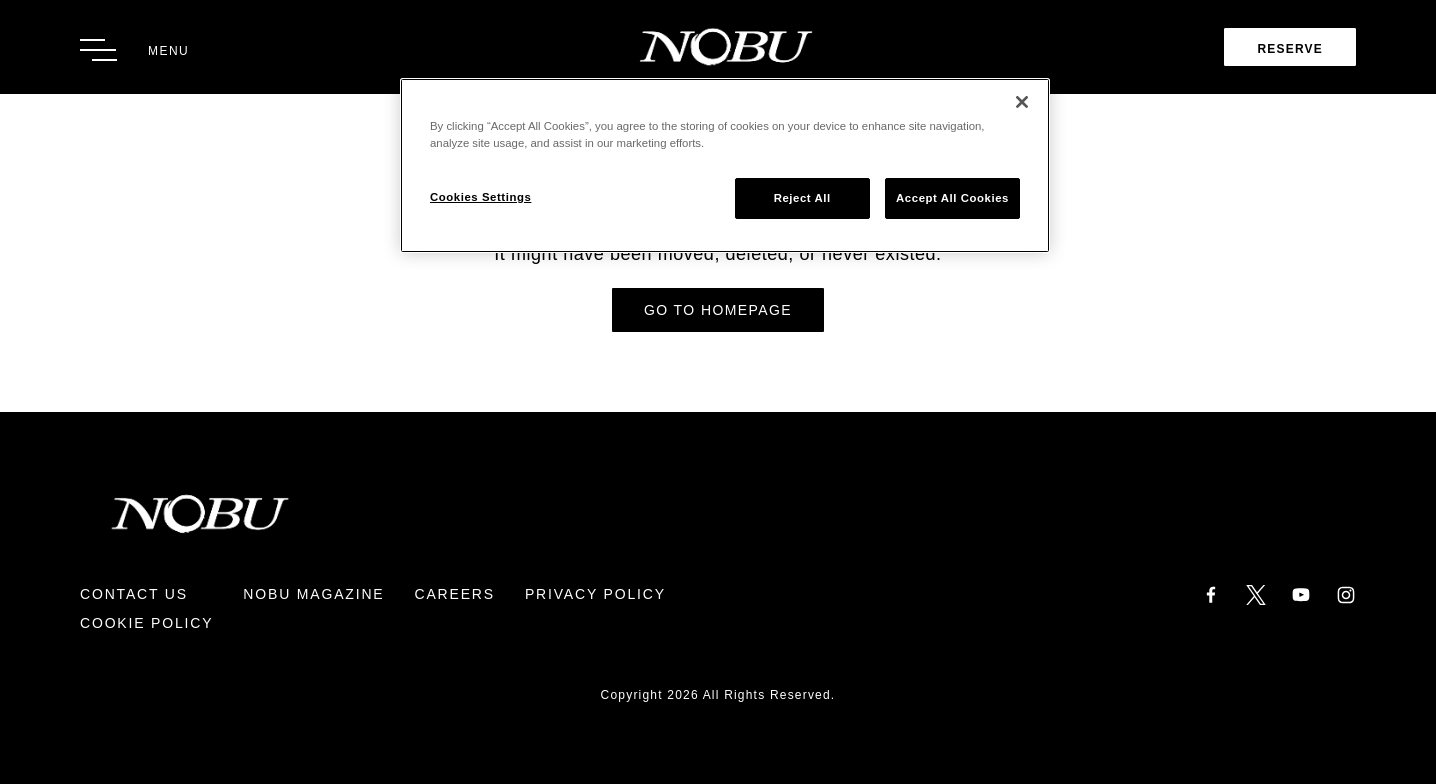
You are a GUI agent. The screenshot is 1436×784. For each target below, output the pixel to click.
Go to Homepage (718, 310)
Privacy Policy (595, 594)
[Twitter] (1256, 593)
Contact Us (134, 594)
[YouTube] (1301, 593)
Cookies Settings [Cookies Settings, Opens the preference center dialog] (480, 197)
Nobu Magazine (313, 594)
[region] (725, 165)
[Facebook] (1211, 593)
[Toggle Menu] (134, 50)
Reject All (802, 198)
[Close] (1022, 102)
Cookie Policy (146, 623)
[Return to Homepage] (718, 47)
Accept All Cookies (952, 198)
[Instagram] (1346, 593)
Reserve (1290, 49)
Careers (454, 594)
